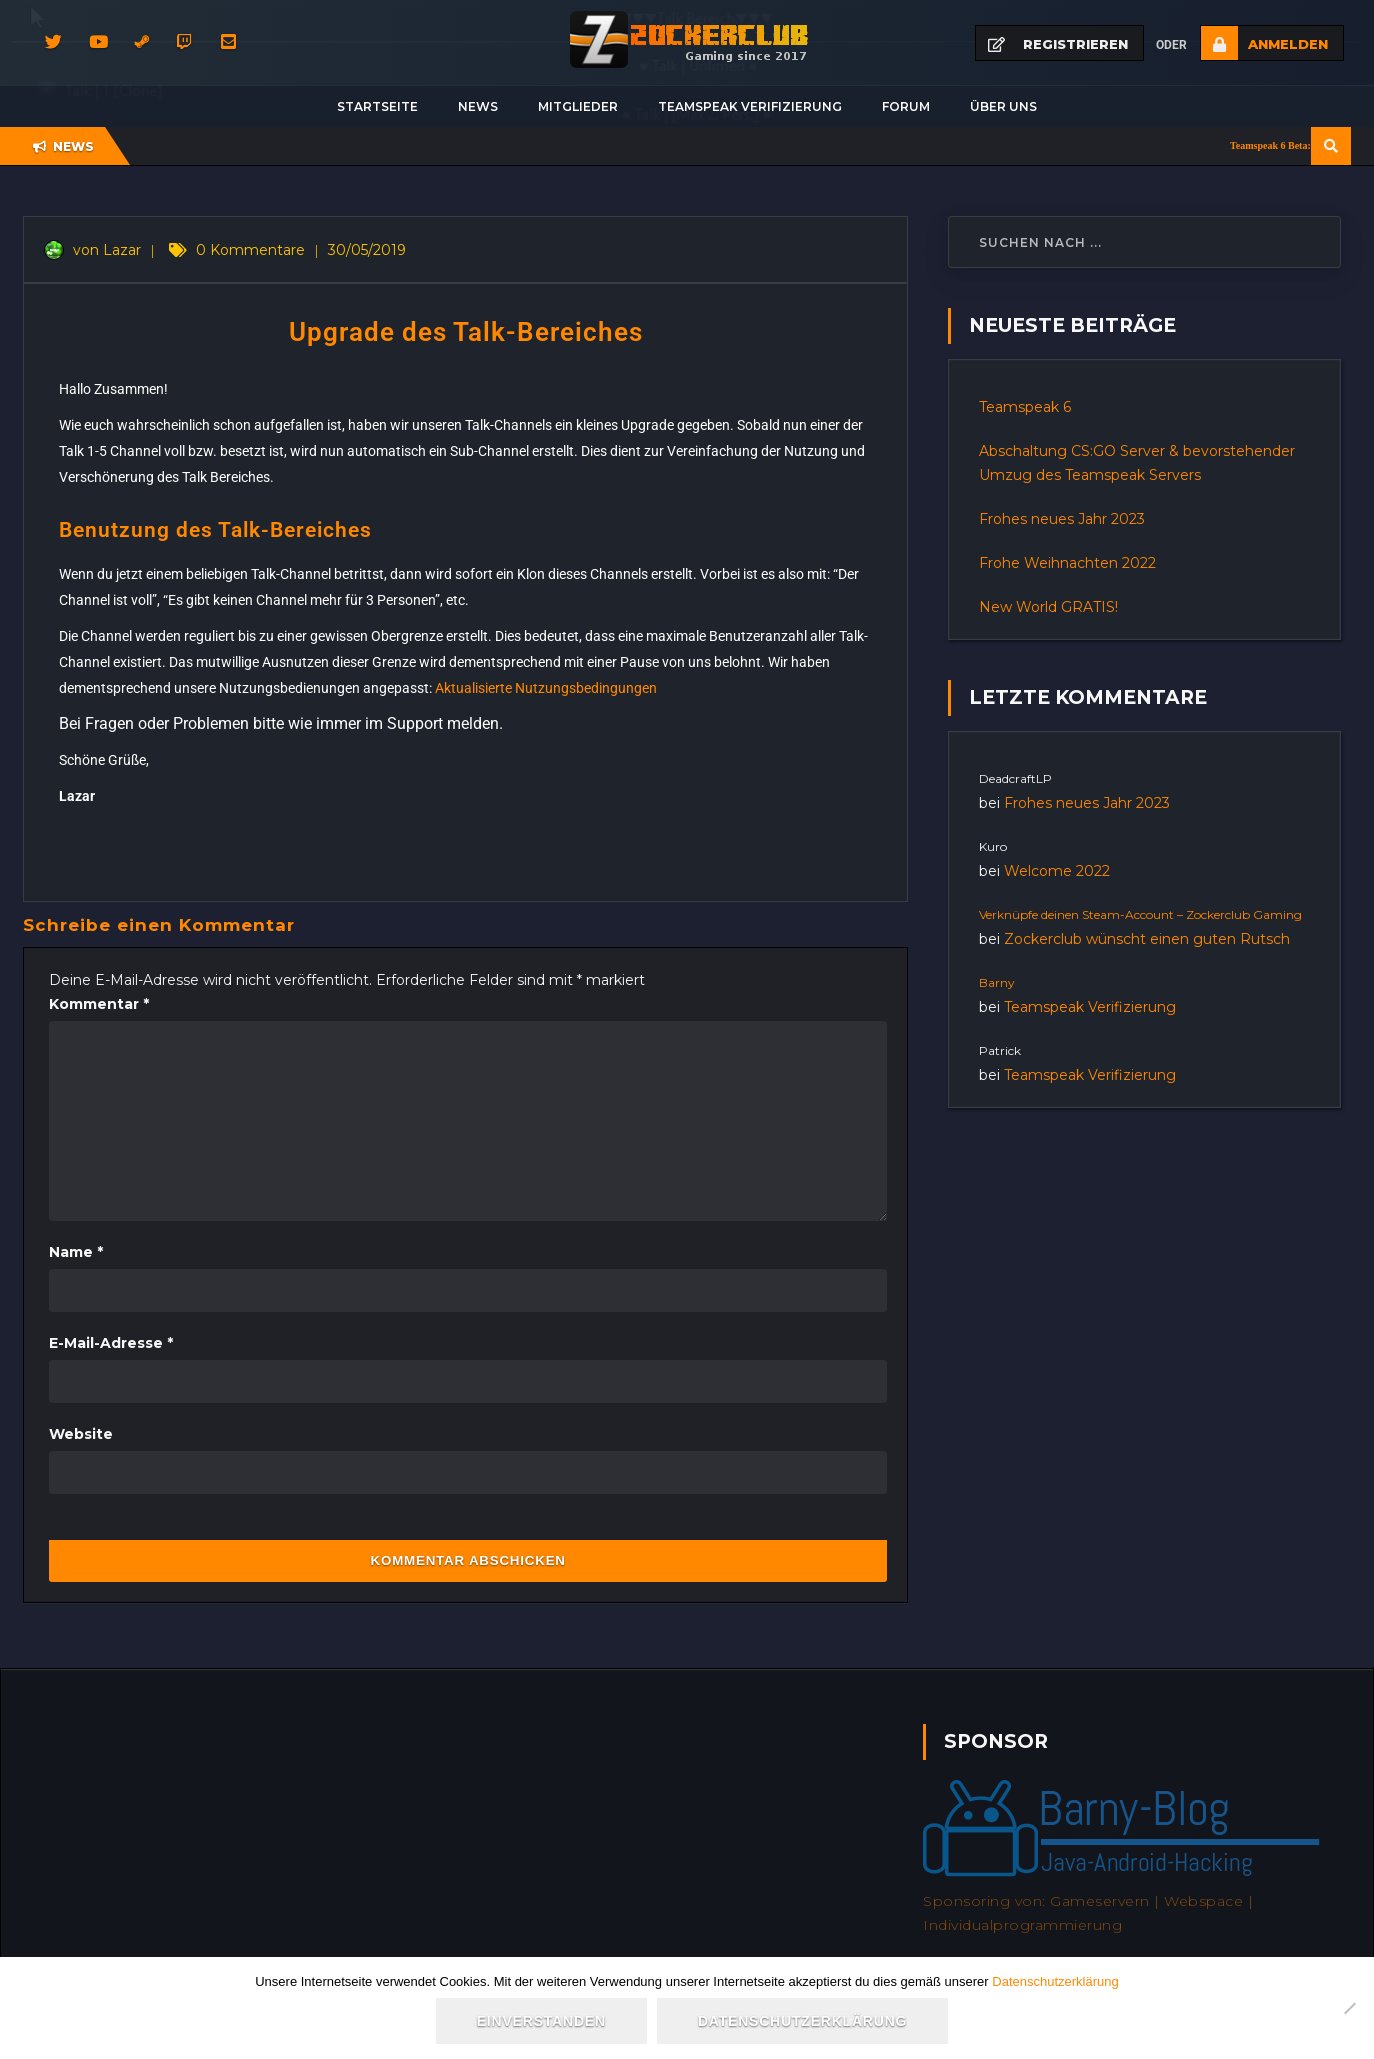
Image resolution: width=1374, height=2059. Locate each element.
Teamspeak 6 (1025, 407)
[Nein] (1349, 2008)
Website (81, 1434)
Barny (997, 982)
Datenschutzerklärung (1055, 1981)
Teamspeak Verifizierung (750, 106)
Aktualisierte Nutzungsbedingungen (546, 688)
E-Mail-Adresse (111, 1343)
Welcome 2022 (1057, 871)
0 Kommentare (250, 250)
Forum (906, 106)
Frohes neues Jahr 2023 (1062, 519)
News (478, 106)
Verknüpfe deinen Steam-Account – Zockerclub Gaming (1140, 914)
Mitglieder (578, 106)
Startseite (377, 106)
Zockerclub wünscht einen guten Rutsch (1147, 939)
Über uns (1003, 106)
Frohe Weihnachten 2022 (1067, 563)
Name (76, 1252)
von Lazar (92, 250)
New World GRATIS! (1048, 607)
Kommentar (99, 1004)
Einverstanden (541, 2021)
